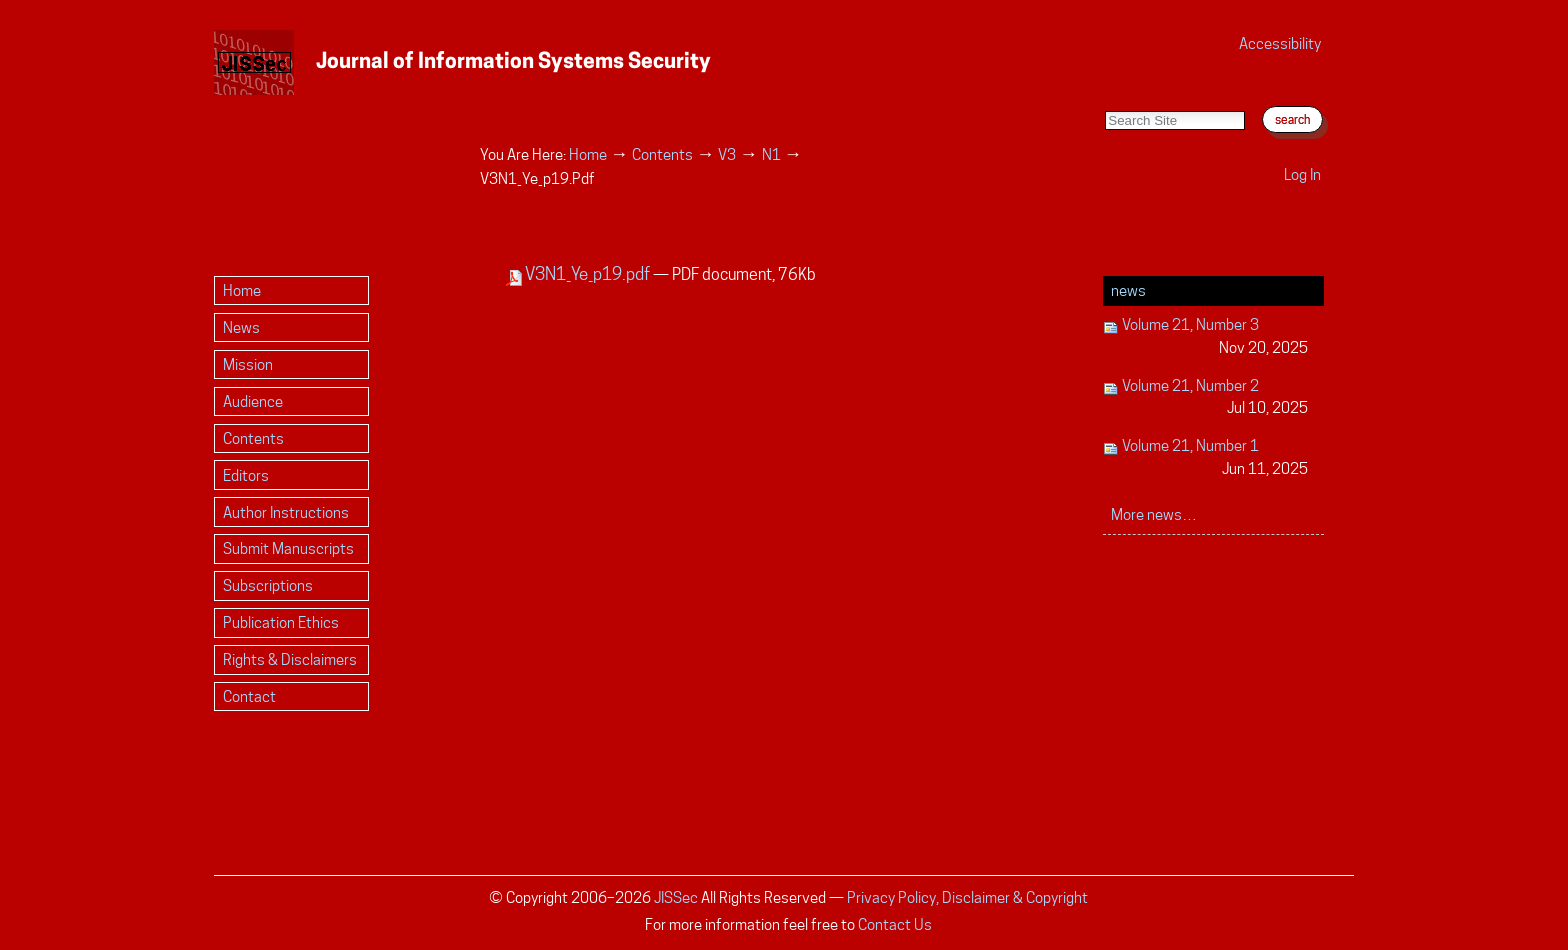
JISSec (676, 897)
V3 (727, 154)
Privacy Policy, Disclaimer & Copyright (967, 897)
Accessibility (1280, 43)
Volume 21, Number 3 (1205, 337)
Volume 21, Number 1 (1205, 458)
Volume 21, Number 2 (1205, 398)
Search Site (1104, 90)
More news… (1154, 514)
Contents (662, 154)
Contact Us (895, 924)
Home (588, 154)
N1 (771, 154)
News (1128, 290)
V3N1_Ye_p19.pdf (579, 274)
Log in (1302, 174)
